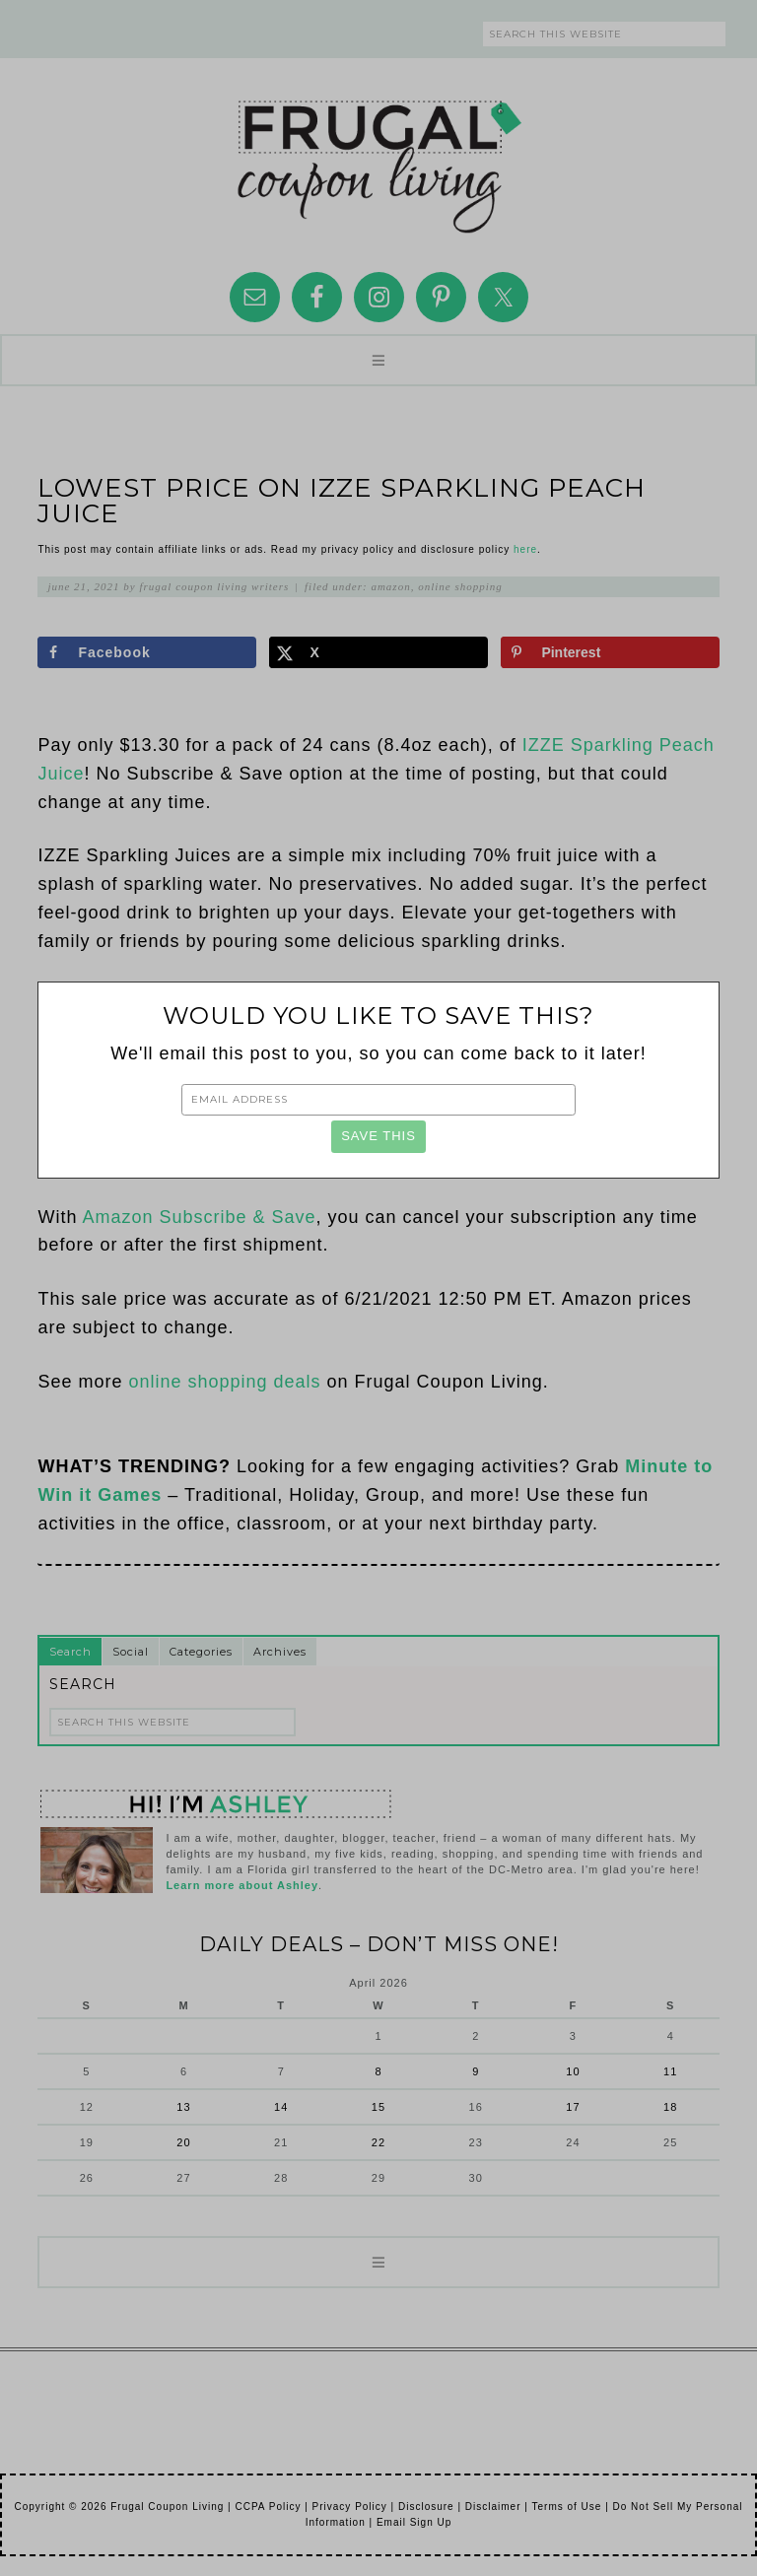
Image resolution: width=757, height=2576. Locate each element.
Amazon (390, 586)
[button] (378, 360)
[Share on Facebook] (146, 652)
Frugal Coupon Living (378, 158)
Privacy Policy (349, 2506)
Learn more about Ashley (242, 1885)
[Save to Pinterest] (610, 652)
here (525, 549)
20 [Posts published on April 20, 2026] (183, 2142)
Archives (280, 1652)
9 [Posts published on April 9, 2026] (475, 2071)
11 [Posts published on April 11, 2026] (670, 2071)
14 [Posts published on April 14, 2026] (281, 2107)
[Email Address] (378, 1100)
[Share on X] (378, 652)
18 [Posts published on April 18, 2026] (670, 2107)
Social (130, 1652)
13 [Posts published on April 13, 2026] (183, 2107)
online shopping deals (224, 1381)
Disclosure (426, 2506)
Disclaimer (493, 2506)
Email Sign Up (414, 2522)
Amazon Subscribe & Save (198, 1217)
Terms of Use (566, 2506)
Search (70, 1652)
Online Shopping (460, 586)
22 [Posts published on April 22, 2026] (378, 2142)
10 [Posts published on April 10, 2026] (573, 2071)
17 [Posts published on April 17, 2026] (573, 2107)
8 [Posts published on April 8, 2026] (378, 2071)
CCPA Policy (268, 2506)
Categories (201, 1652)
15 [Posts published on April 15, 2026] (378, 2107)
